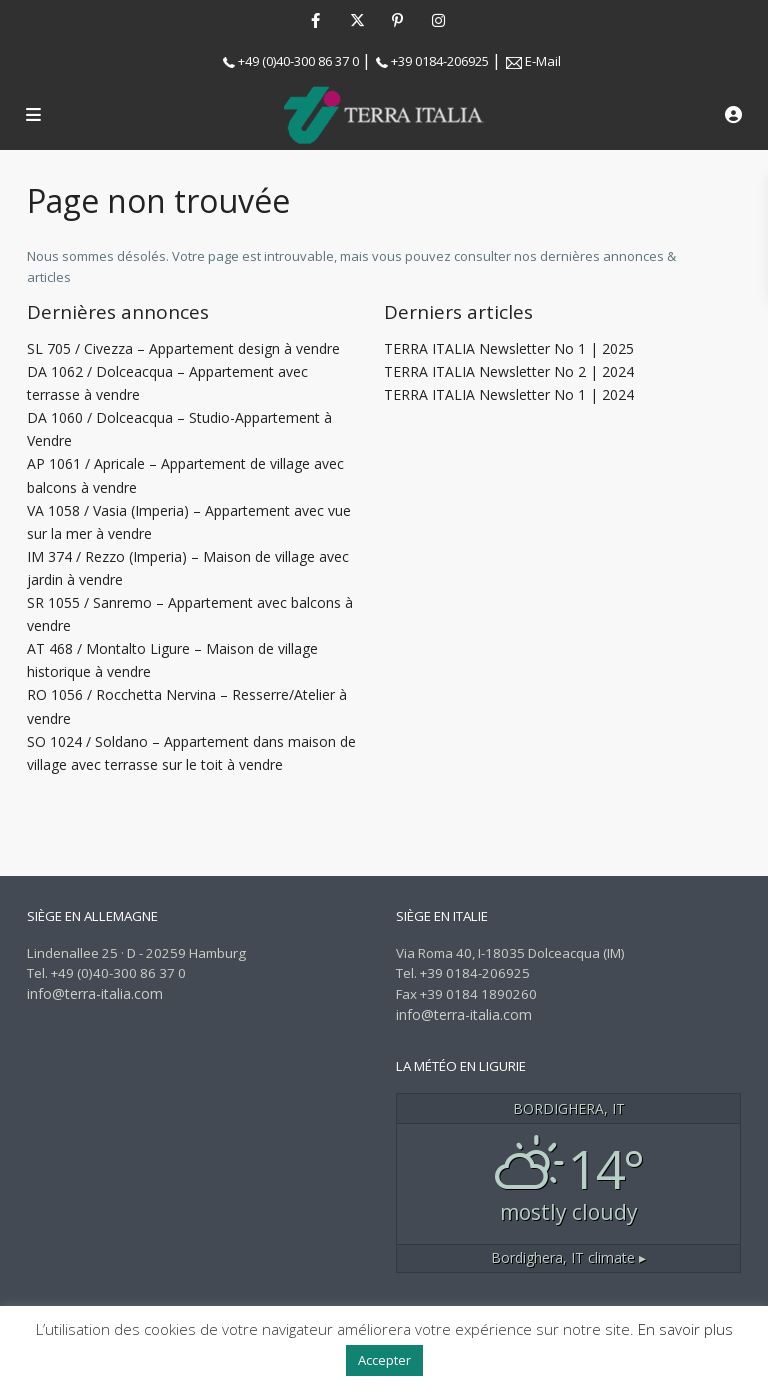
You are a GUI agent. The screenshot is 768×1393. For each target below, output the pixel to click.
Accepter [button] (384, 1360)
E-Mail (543, 61)
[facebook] (315, 20)
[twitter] (356, 20)
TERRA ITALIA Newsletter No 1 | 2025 (509, 348)
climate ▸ (568, 1257)
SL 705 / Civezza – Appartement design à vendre (183, 348)
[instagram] (438, 20)
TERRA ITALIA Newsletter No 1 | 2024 (509, 394)
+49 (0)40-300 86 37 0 (298, 61)
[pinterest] (397, 20)
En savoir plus (685, 1329)
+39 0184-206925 (440, 61)
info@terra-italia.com (95, 993)
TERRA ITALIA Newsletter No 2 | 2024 (509, 371)
